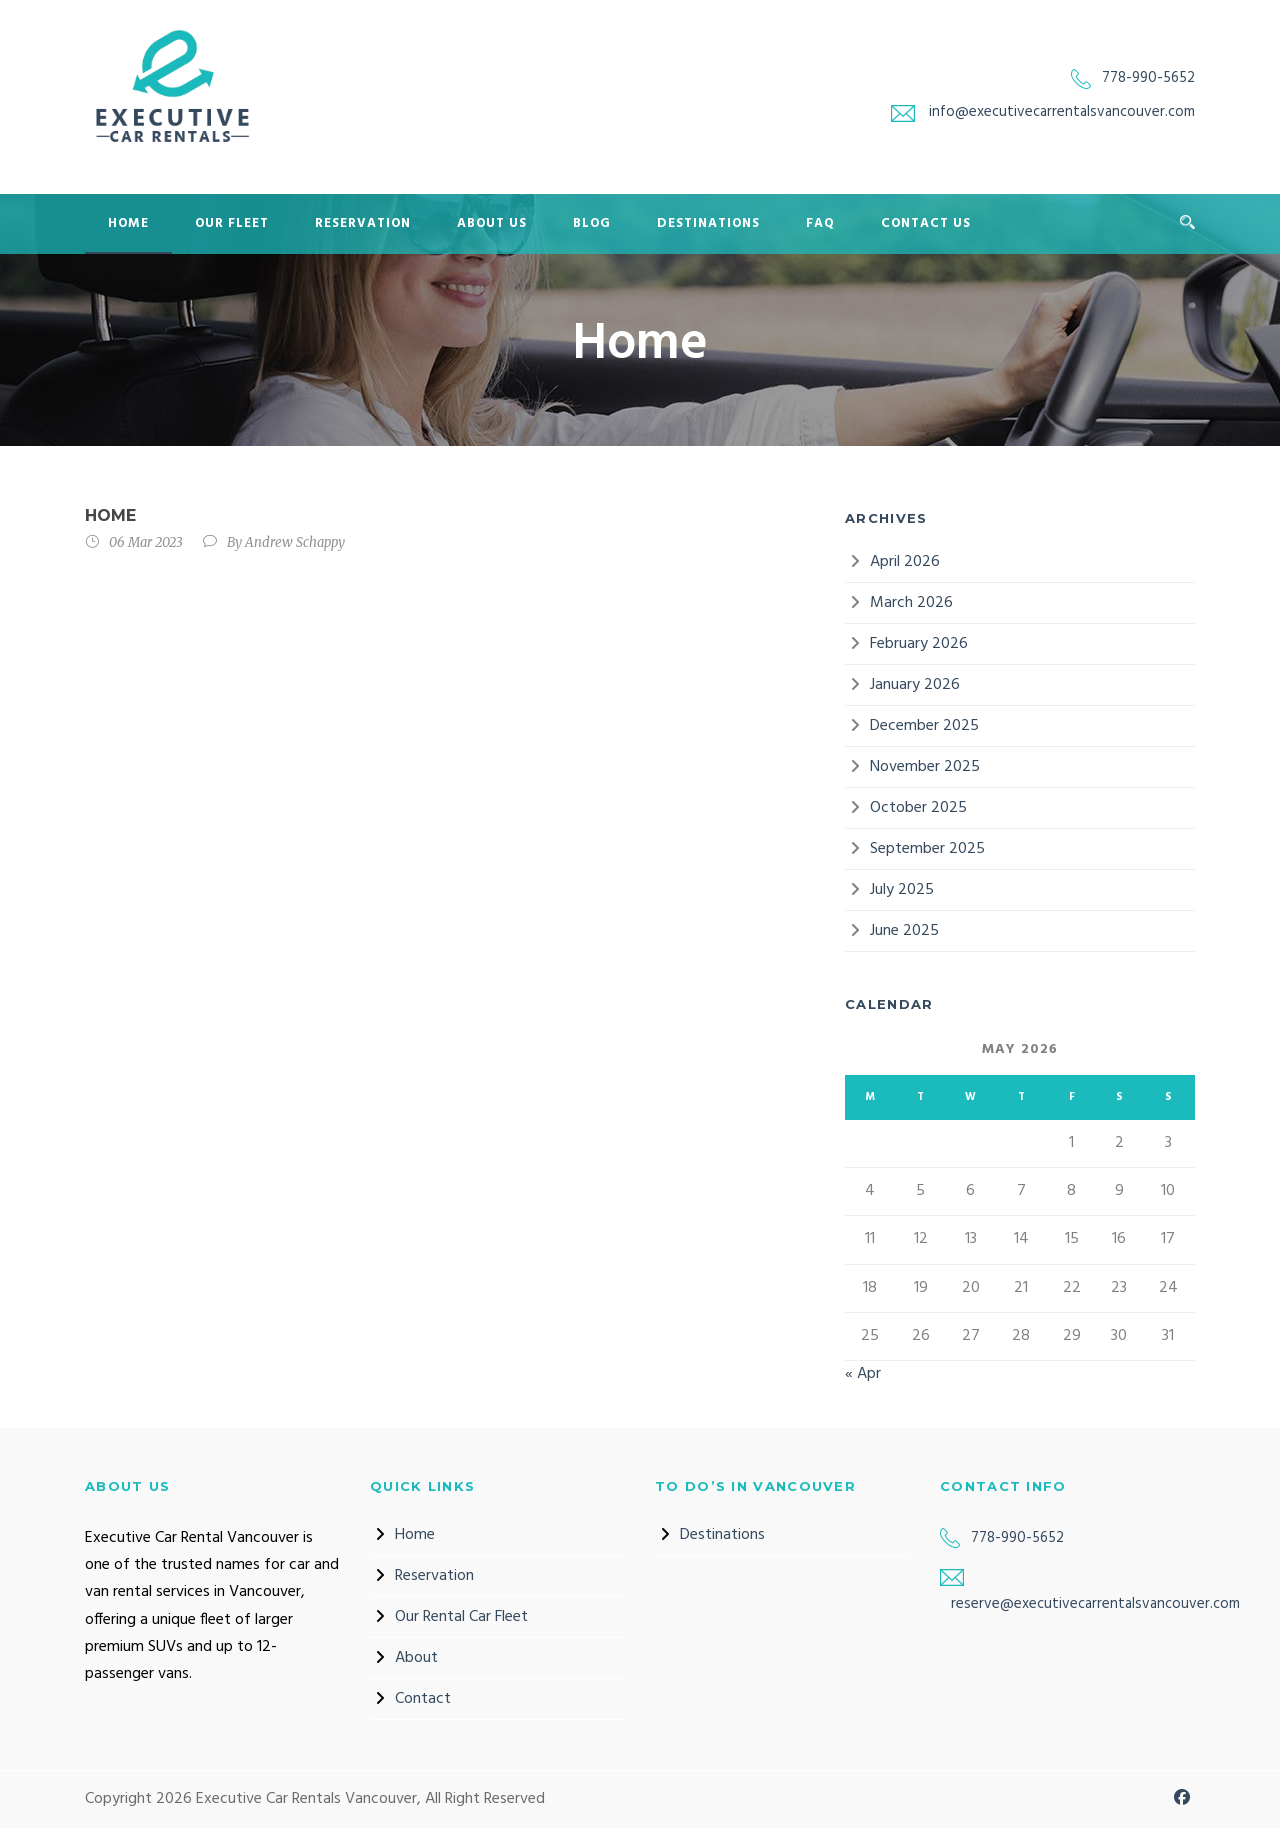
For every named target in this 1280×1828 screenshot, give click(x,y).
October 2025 (918, 808)
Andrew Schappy (295, 542)
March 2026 (911, 603)
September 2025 (927, 849)
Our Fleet (232, 223)
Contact (423, 1699)
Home (128, 223)
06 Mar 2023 (146, 542)
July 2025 (902, 890)
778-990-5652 (1148, 78)
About (416, 1658)
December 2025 (924, 726)
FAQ (820, 223)
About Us (492, 223)
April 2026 (905, 562)
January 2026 (915, 685)
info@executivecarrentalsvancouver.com (1062, 112)
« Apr (863, 1374)
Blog (592, 223)
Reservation (363, 223)
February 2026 (919, 644)
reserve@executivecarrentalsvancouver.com (1095, 1604)
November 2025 (925, 767)
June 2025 (904, 931)
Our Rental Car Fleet (461, 1617)
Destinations (708, 223)
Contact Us (926, 223)
